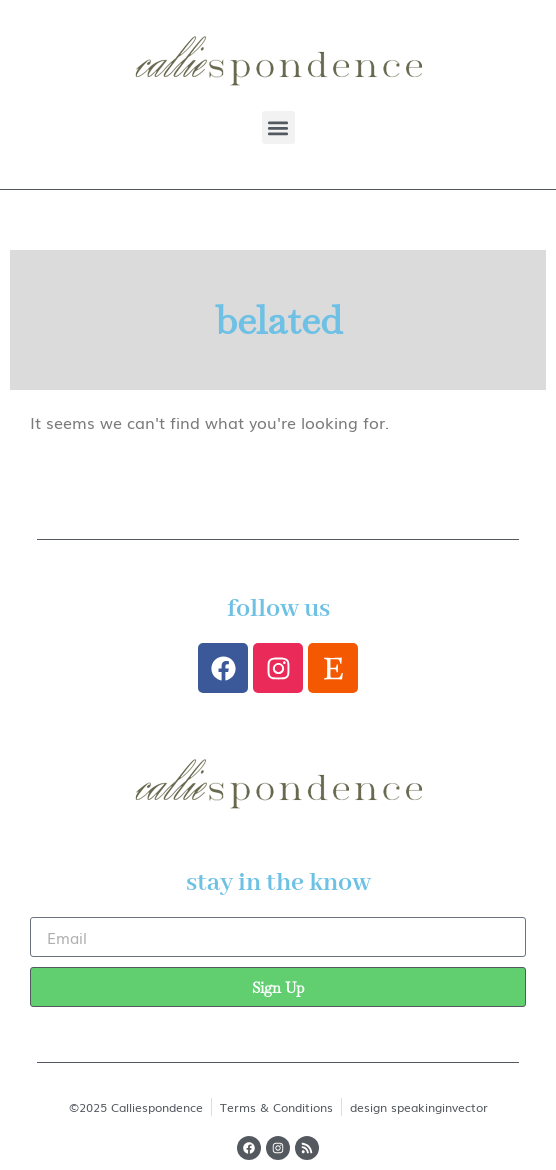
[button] (278, 127)
